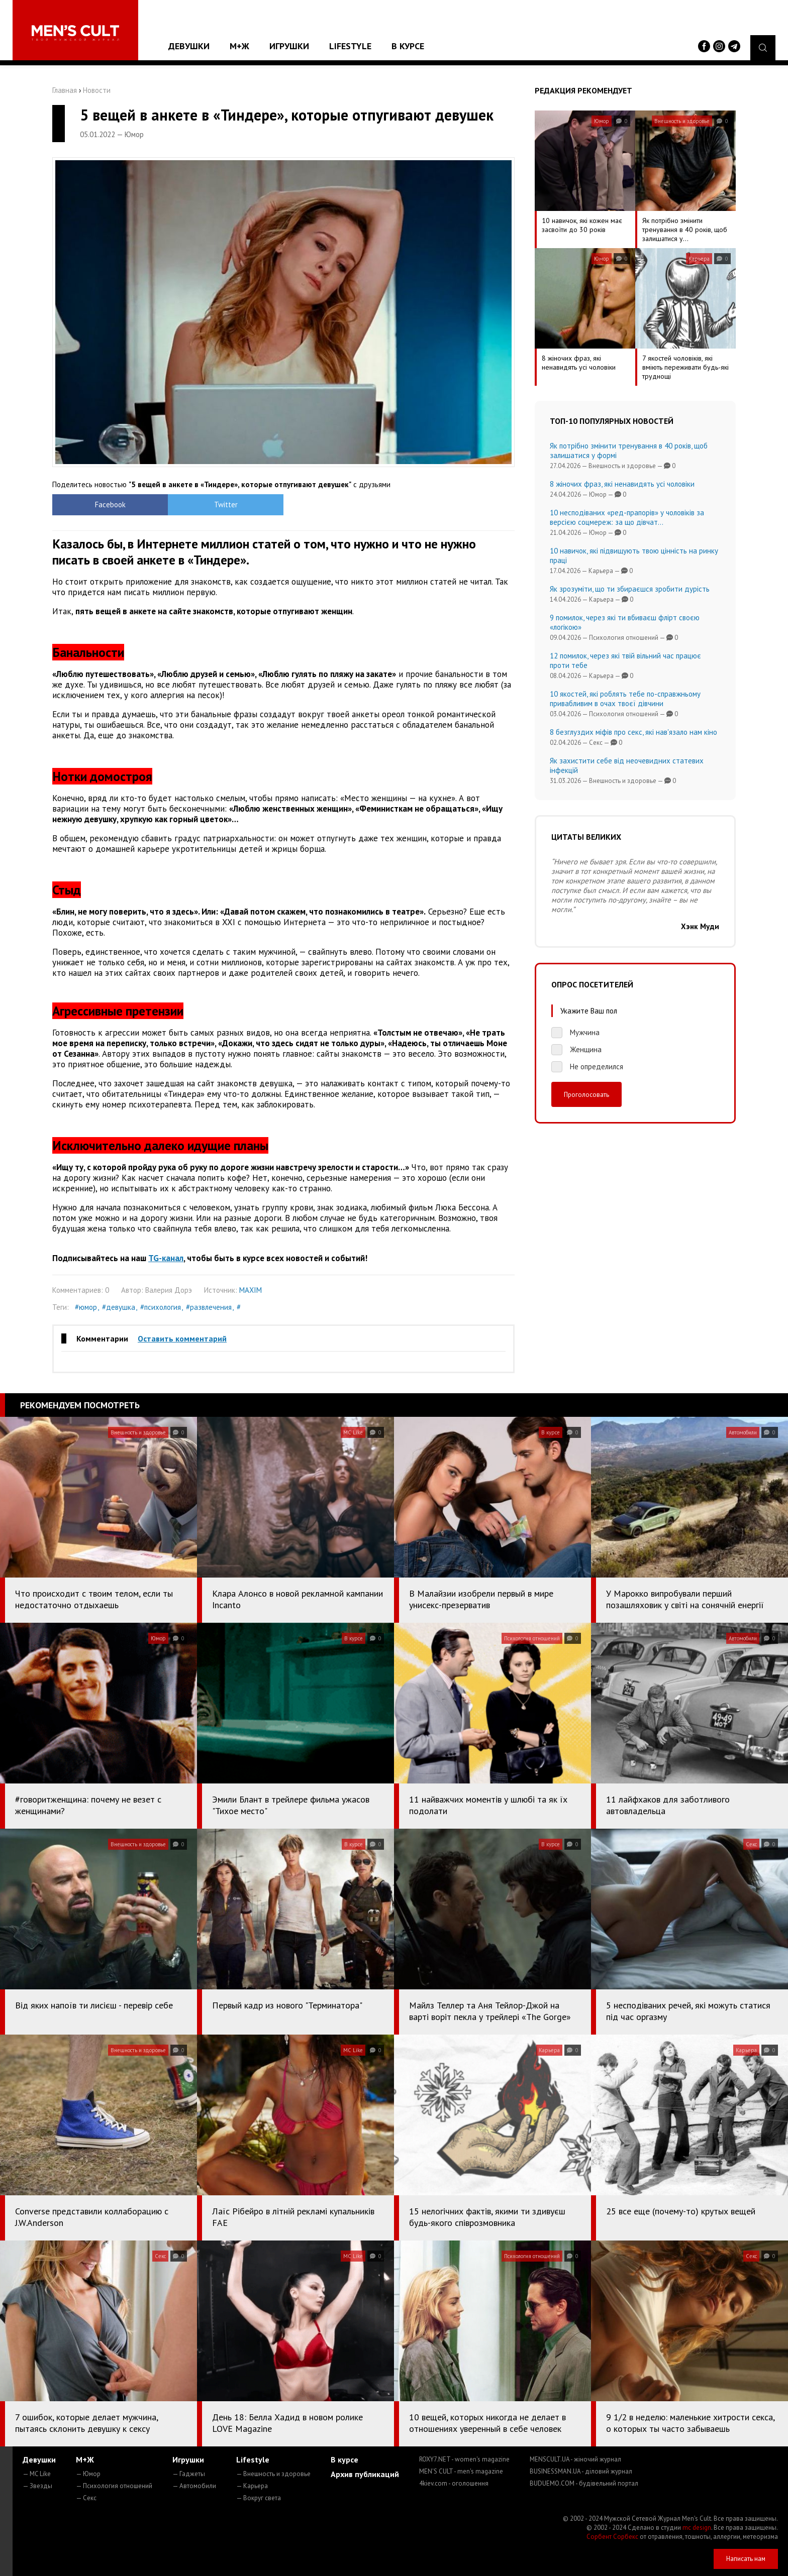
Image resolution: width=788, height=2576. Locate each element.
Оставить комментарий (182, 1338)
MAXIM (250, 1290)
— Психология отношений (114, 2486)
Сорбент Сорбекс (612, 2536)
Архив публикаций (365, 2474)
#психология (160, 1307)
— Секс (86, 2498)
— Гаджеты (188, 2474)
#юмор (86, 1307)
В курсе (407, 46)
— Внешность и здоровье (273, 2474)
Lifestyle (350, 46)
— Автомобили (194, 2486)
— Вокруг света (258, 2498)
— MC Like (37, 2474)
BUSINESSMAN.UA (581, 2471)
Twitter (226, 504)
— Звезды (37, 2486)
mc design (696, 2527)
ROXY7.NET (464, 2459)
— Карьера (252, 2486)
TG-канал (165, 1258)
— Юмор (88, 2474)
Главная (64, 90)
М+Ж (239, 46)
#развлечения (209, 1307)
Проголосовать (586, 1094)
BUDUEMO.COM (584, 2483)
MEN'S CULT (461, 2471)
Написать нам (745, 2558)
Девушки (189, 46)
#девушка (118, 1307)
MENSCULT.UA (575, 2459)
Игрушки (289, 46)
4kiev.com (453, 2483)
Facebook (110, 504)
